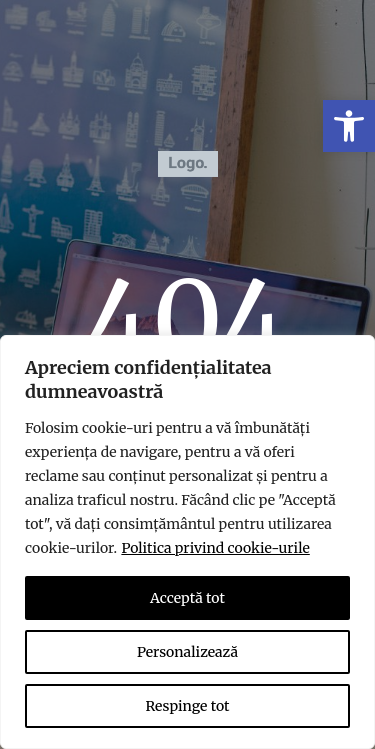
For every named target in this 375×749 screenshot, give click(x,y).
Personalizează (187, 652)
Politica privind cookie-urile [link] (215, 548)
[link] (349, 126)
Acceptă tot (187, 598)
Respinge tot (187, 706)
